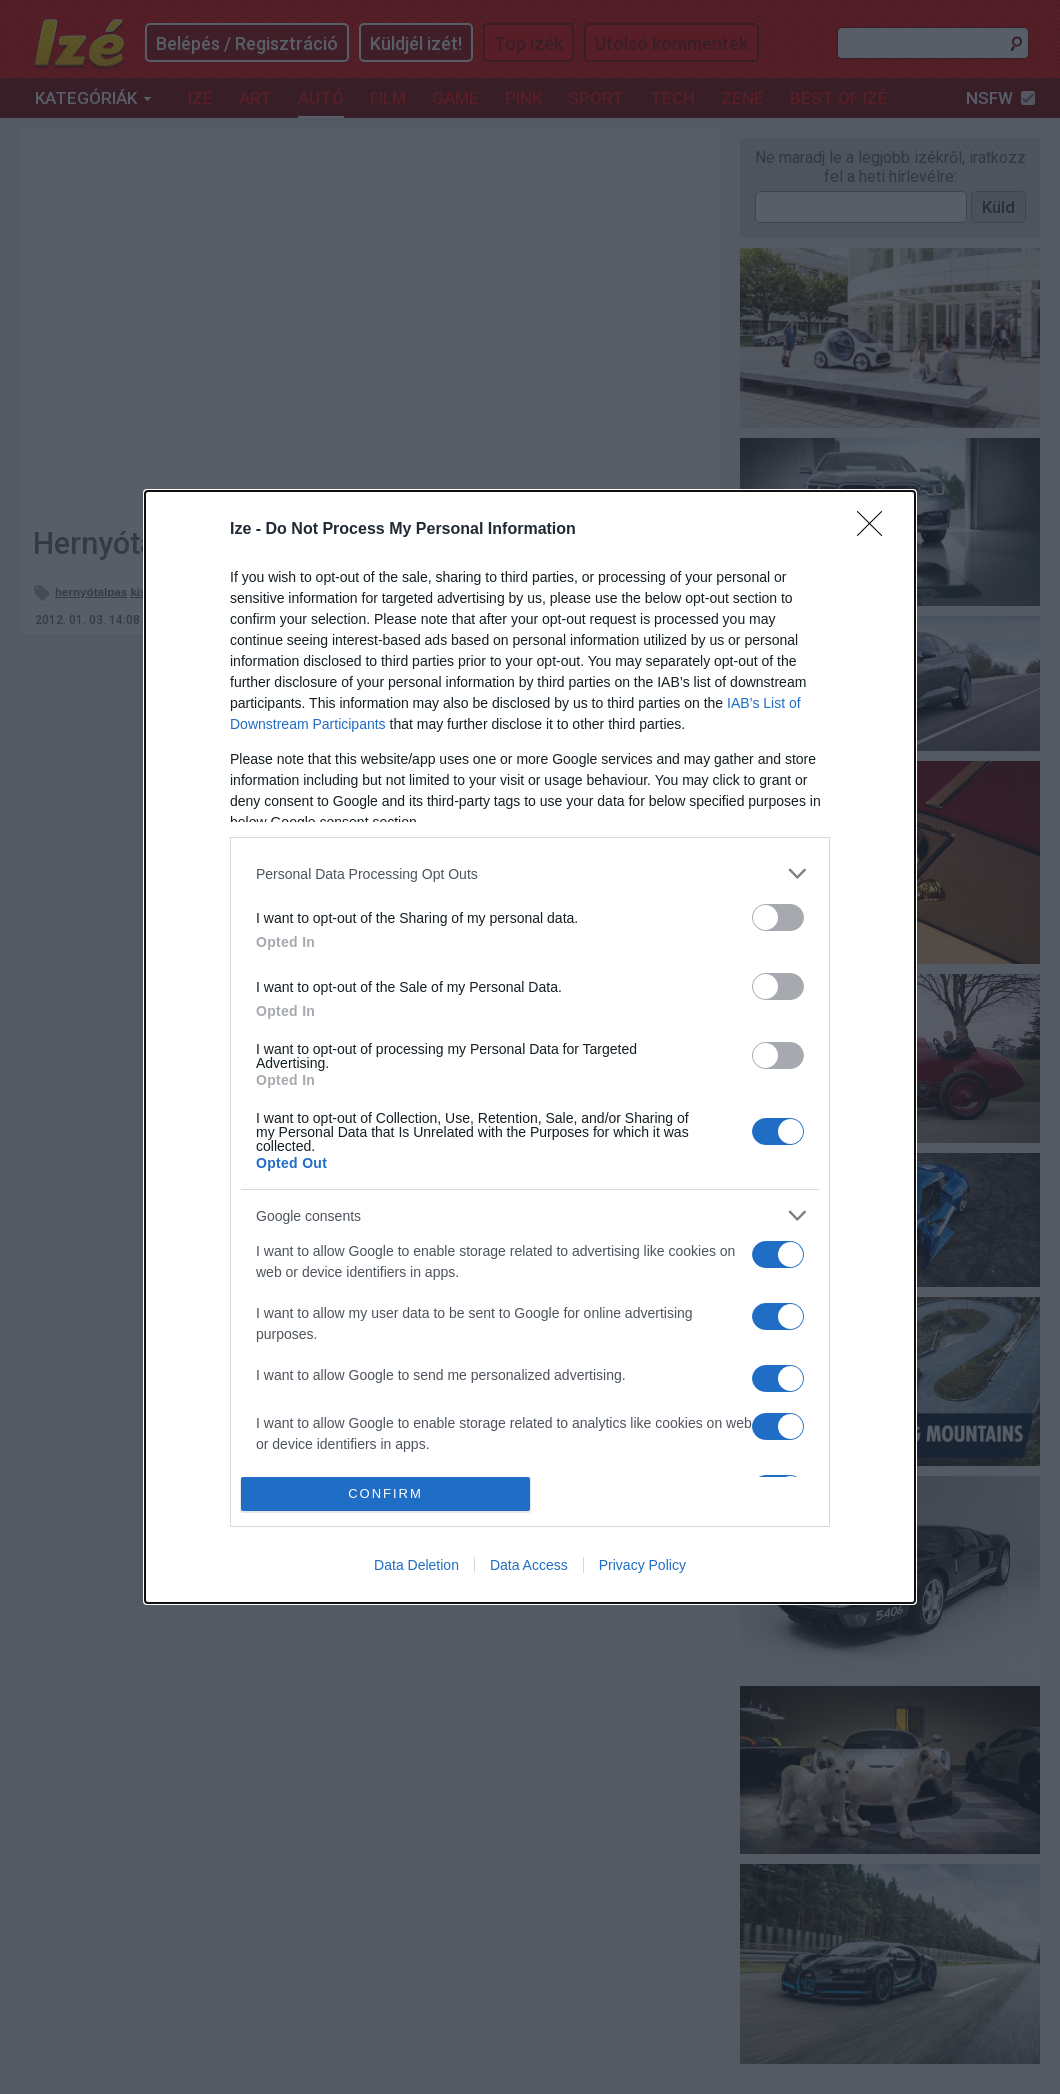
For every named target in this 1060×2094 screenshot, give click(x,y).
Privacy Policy (642, 1565)
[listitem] (530, 873)
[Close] (876, 530)
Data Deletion (416, 1565)
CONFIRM (385, 1493)
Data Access (529, 1565)
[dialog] (530, 1046)
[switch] (778, 917)
